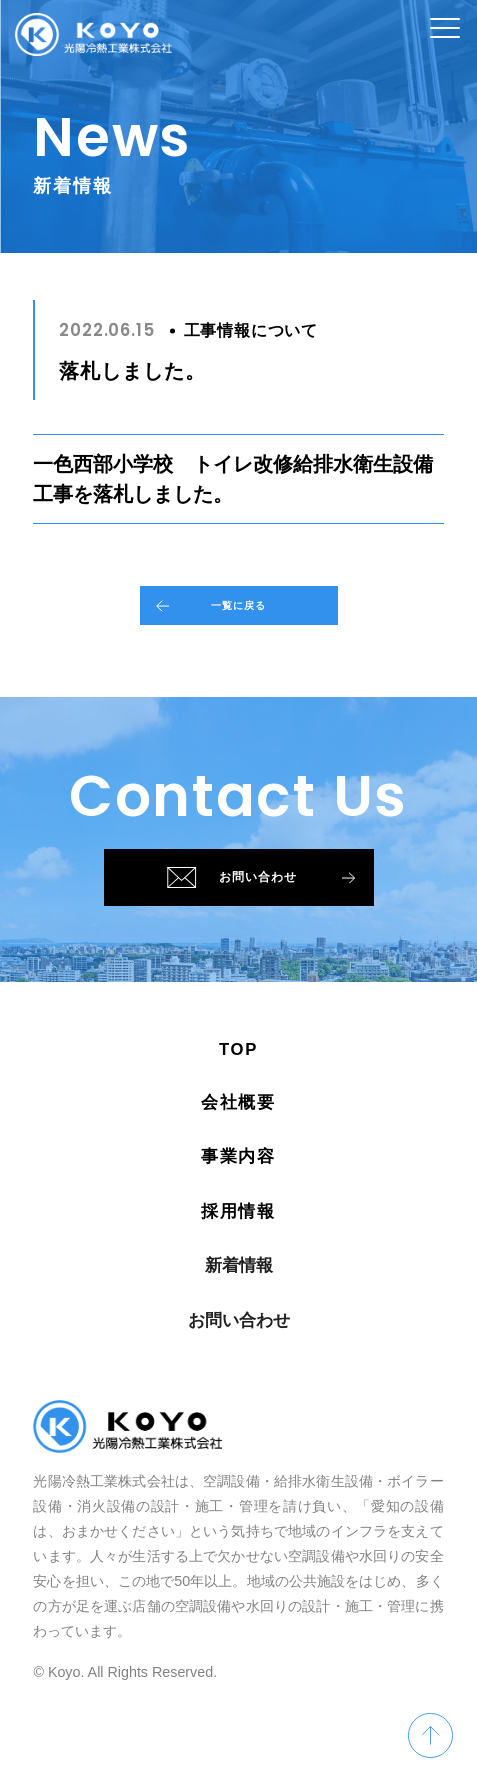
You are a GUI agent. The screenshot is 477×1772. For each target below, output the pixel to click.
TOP (238, 1102)
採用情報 (238, 1264)
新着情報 (239, 1318)
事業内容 (238, 1209)
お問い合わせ (263, 915)
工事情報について (251, 330)
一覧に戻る (206, 616)
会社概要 (238, 1155)
